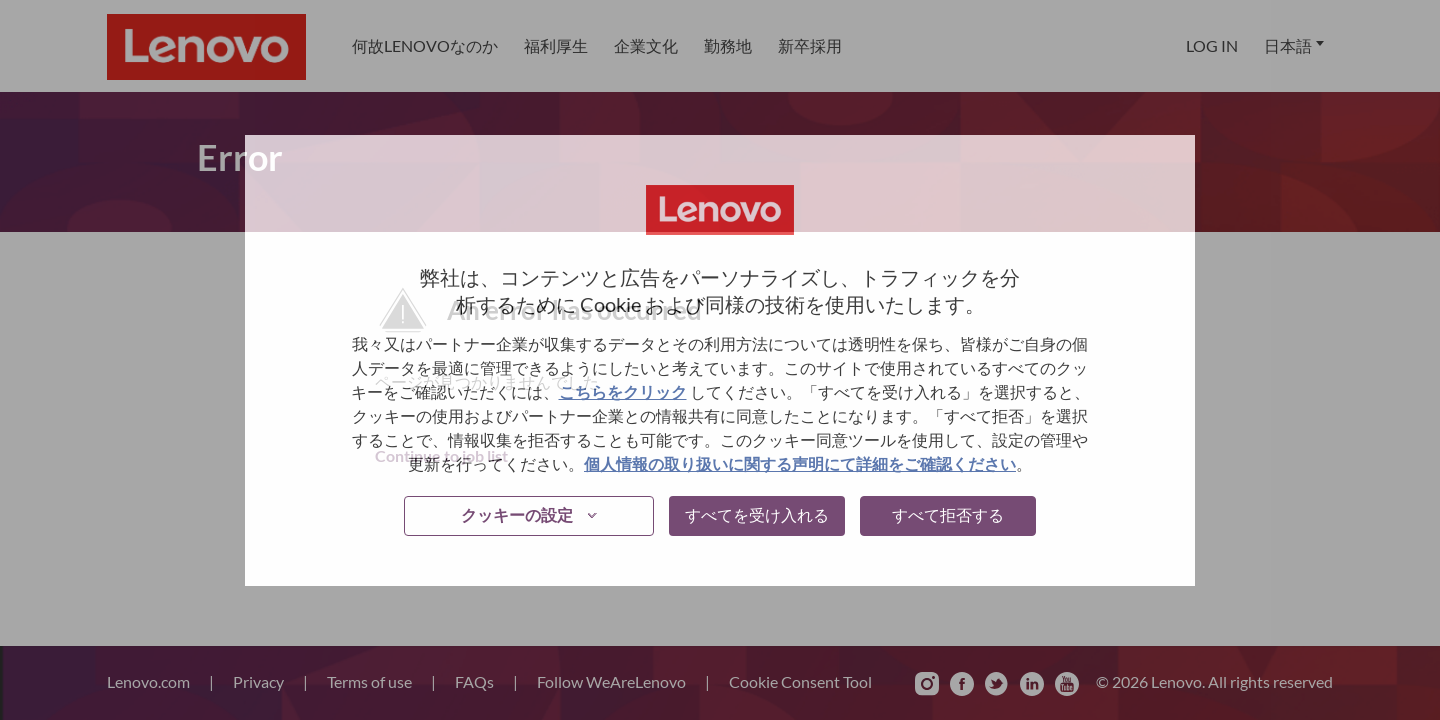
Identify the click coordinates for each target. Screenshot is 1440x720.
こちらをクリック (623, 391)
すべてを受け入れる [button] (757, 514)
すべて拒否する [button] (948, 514)
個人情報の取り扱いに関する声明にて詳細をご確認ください (800, 463)
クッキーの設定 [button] (517, 514)
